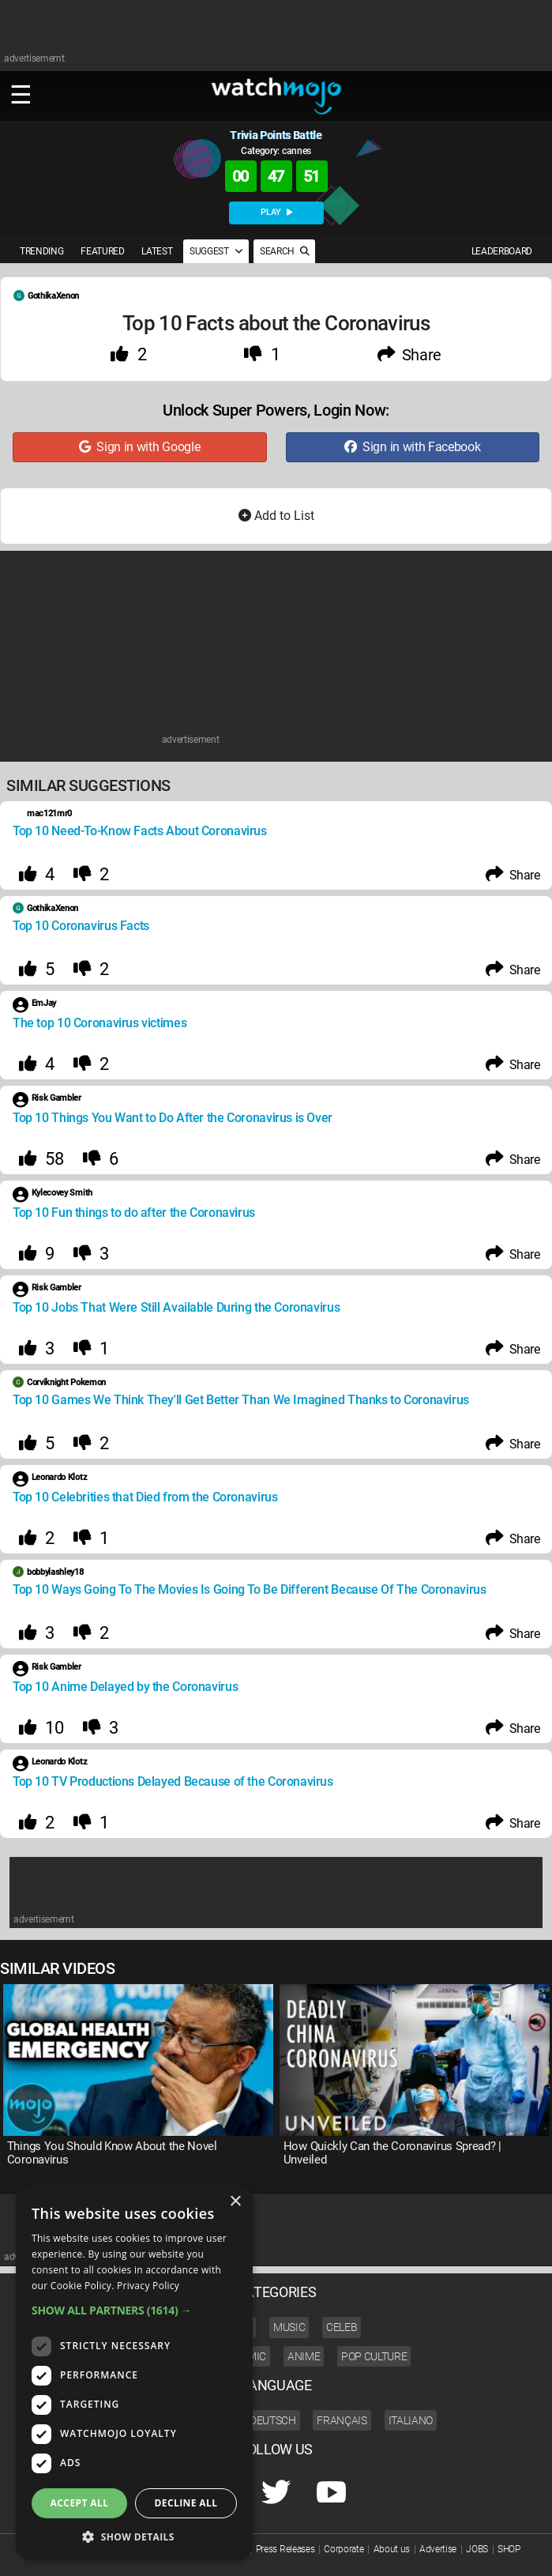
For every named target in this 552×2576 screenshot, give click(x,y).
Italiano (411, 2420)
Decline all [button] (186, 2503)
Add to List (276, 515)
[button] (134, 2310)
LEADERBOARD (501, 251)
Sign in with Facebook (412, 446)
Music (289, 2327)
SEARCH (284, 251)
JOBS (477, 2549)
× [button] (235, 2202)
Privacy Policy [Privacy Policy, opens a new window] (148, 2285)
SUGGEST (216, 251)
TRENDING (41, 251)
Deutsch (273, 2420)
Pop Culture (374, 2356)
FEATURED (102, 251)
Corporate (343, 2549)
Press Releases (285, 2549)
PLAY (276, 212)
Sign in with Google (139, 446)
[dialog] (134, 2372)
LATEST (156, 251)
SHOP (509, 2549)
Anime (303, 2356)
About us (392, 2549)
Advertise (437, 2549)
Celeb (341, 2327)
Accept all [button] (80, 2503)
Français (341, 2420)
